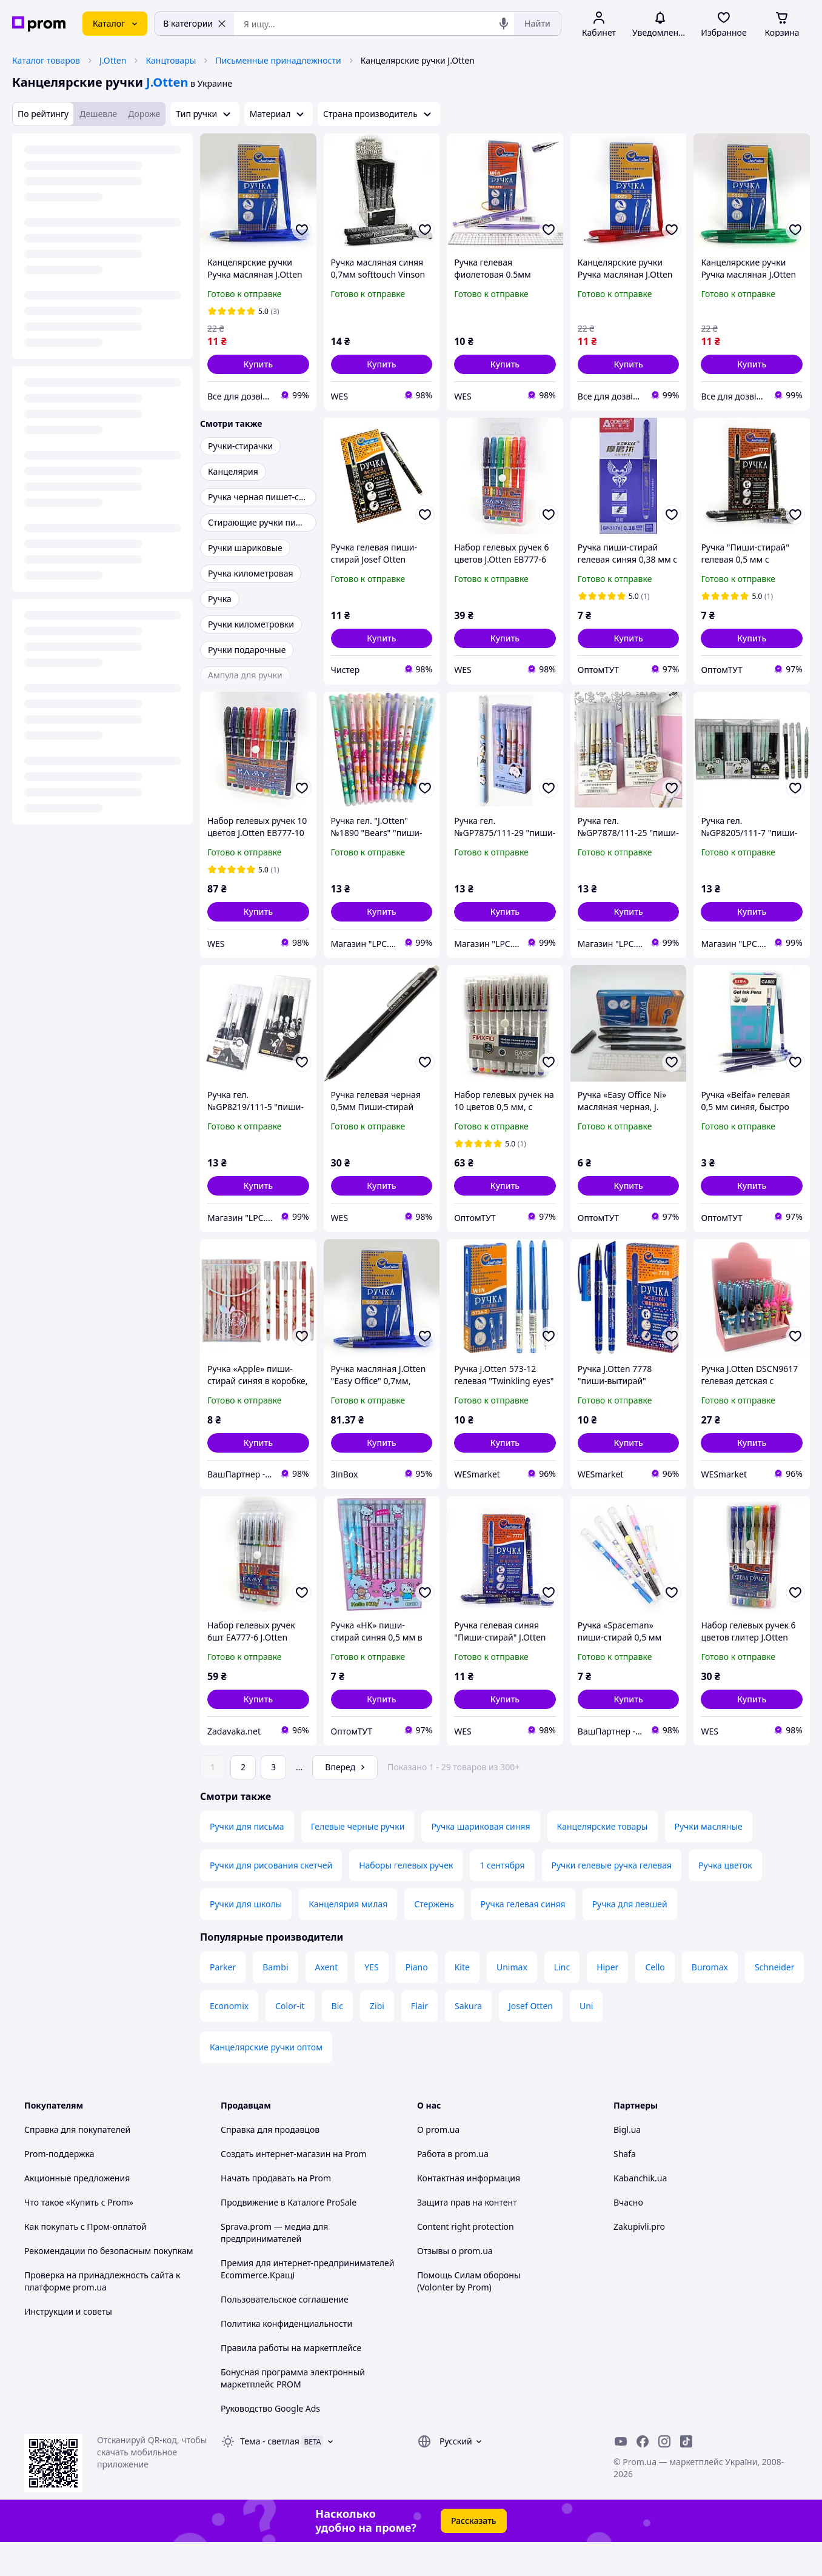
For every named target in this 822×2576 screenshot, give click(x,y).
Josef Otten (531, 2040)
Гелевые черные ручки (358, 1860)
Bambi (275, 2001)
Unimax (511, 2001)
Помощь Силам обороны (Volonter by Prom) (469, 2315)
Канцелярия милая (348, 1938)
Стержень (434, 1938)
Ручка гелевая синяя (523, 1938)
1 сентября (502, 1899)
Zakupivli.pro (639, 2260)
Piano (417, 2001)
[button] (258, 364)
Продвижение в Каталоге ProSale (288, 2236)
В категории (194, 23)
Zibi (377, 2040)
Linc (562, 2001)
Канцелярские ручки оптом (266, 2081)
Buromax (710, 2001)
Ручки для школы (246, 1938)
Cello (654, 2001)
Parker (223, 2001)
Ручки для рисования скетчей (271, 1899)
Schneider (775, 2001)
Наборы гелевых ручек (406, 1899)
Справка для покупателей (77, 2163)
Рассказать (473, 2554)
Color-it (289, 2040)
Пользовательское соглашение (285, 2333)
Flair (419, 2040)
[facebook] (642, 2475)
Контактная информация (468, 2212)
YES (371, 2001)
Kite (462, 2001)
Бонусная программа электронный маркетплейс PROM (293, 2412)
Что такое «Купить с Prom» (78, 2236)
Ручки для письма (247, 1860)
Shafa (624, 2187)
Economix (229, 2040)
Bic (337, 2040)
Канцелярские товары (602, 1860)
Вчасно (628, 2236)
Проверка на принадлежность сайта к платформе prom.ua (102, 2315)
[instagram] (664, 2475)
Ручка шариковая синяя (480, 1860)
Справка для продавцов (270, 2163)
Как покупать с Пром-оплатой (85, 2260)
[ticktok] (686, 2475)
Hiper (607, 2001)
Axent (326, 2001)
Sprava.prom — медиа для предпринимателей (274, 2266)
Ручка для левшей (629, 1938)
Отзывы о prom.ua (455, 2284)
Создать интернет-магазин (275, 2187)
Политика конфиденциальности (286, 2357)
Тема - (269, 2475)
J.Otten (112, 60)
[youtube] (620, 2475)
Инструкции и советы (68, 2345)
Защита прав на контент (467, 2236)
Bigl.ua (627, 2163)
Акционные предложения (77, 2212)
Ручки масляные (709, 1860)
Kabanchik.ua (640, 2212)
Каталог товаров (46, 60)
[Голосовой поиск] (503, 23)
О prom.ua (438, 2163)
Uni (586, 2040)
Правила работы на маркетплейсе (291, 2381)
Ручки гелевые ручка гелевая (612, 1899)
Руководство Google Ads (270, 2442)
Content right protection (465, 2260)
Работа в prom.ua (453, 2187)
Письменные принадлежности (278, 60)
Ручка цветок (725, 1899)
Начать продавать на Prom (276, 2212)
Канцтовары (170, 60)
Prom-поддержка (59, 2187)
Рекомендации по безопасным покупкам (108, 2284)
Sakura (468, 2040)
